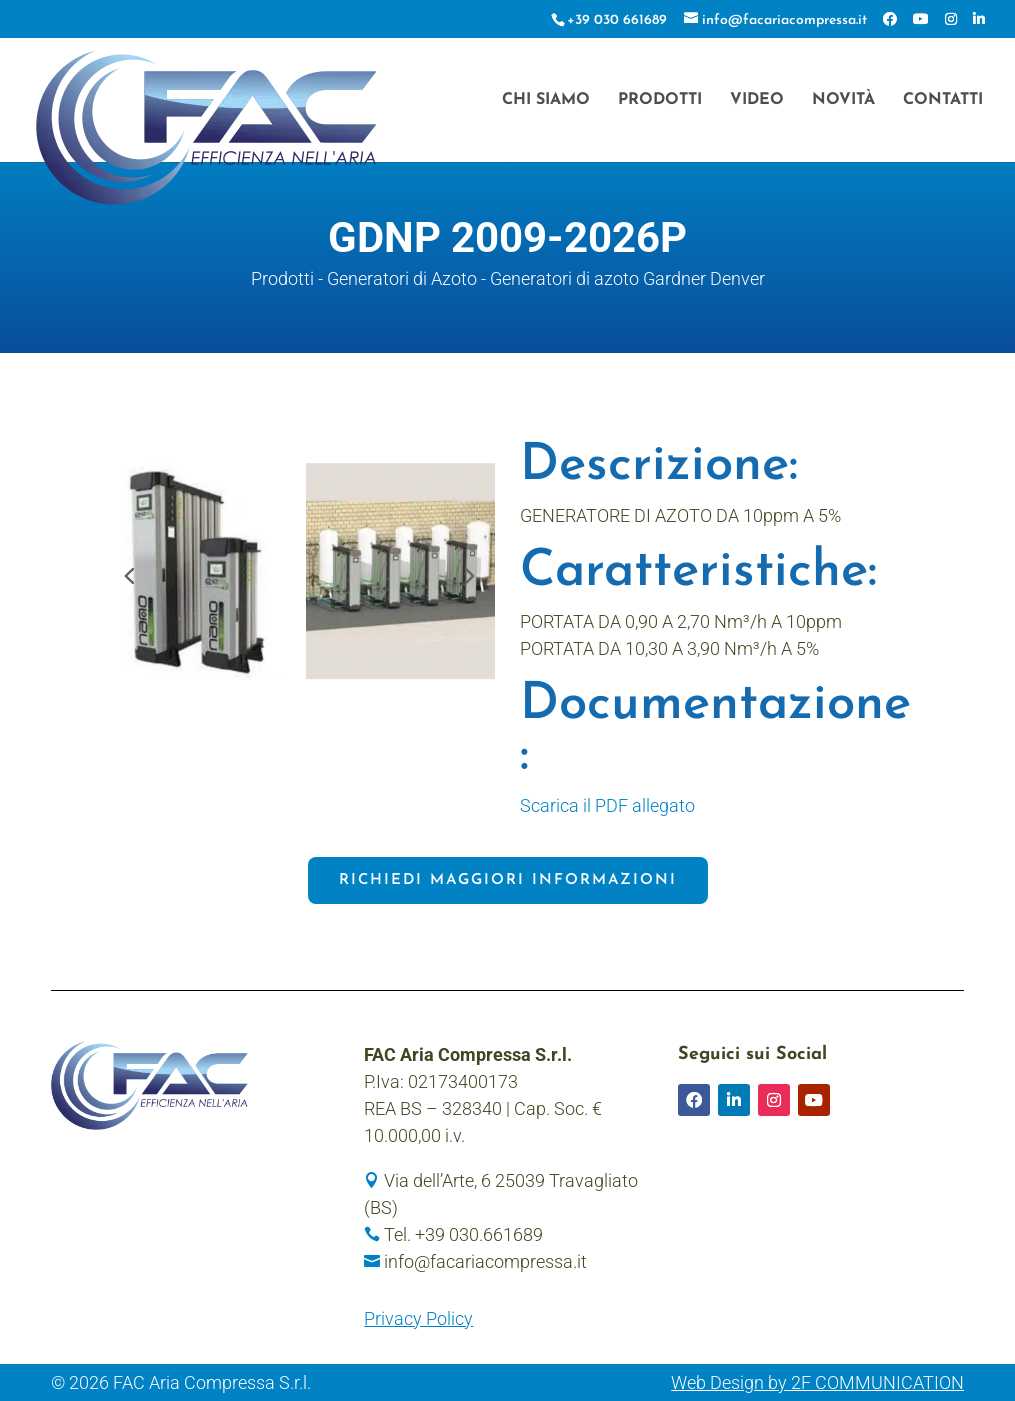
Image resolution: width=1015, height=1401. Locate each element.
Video (757, 100)
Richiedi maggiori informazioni (508, 880)
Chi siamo (546, 100)
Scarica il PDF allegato (607, 805)
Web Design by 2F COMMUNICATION (817, 1382)
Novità (843, 100)
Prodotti (660, 100)
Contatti (943, 100)
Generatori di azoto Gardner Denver (627, 278)
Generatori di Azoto (402, 278)
